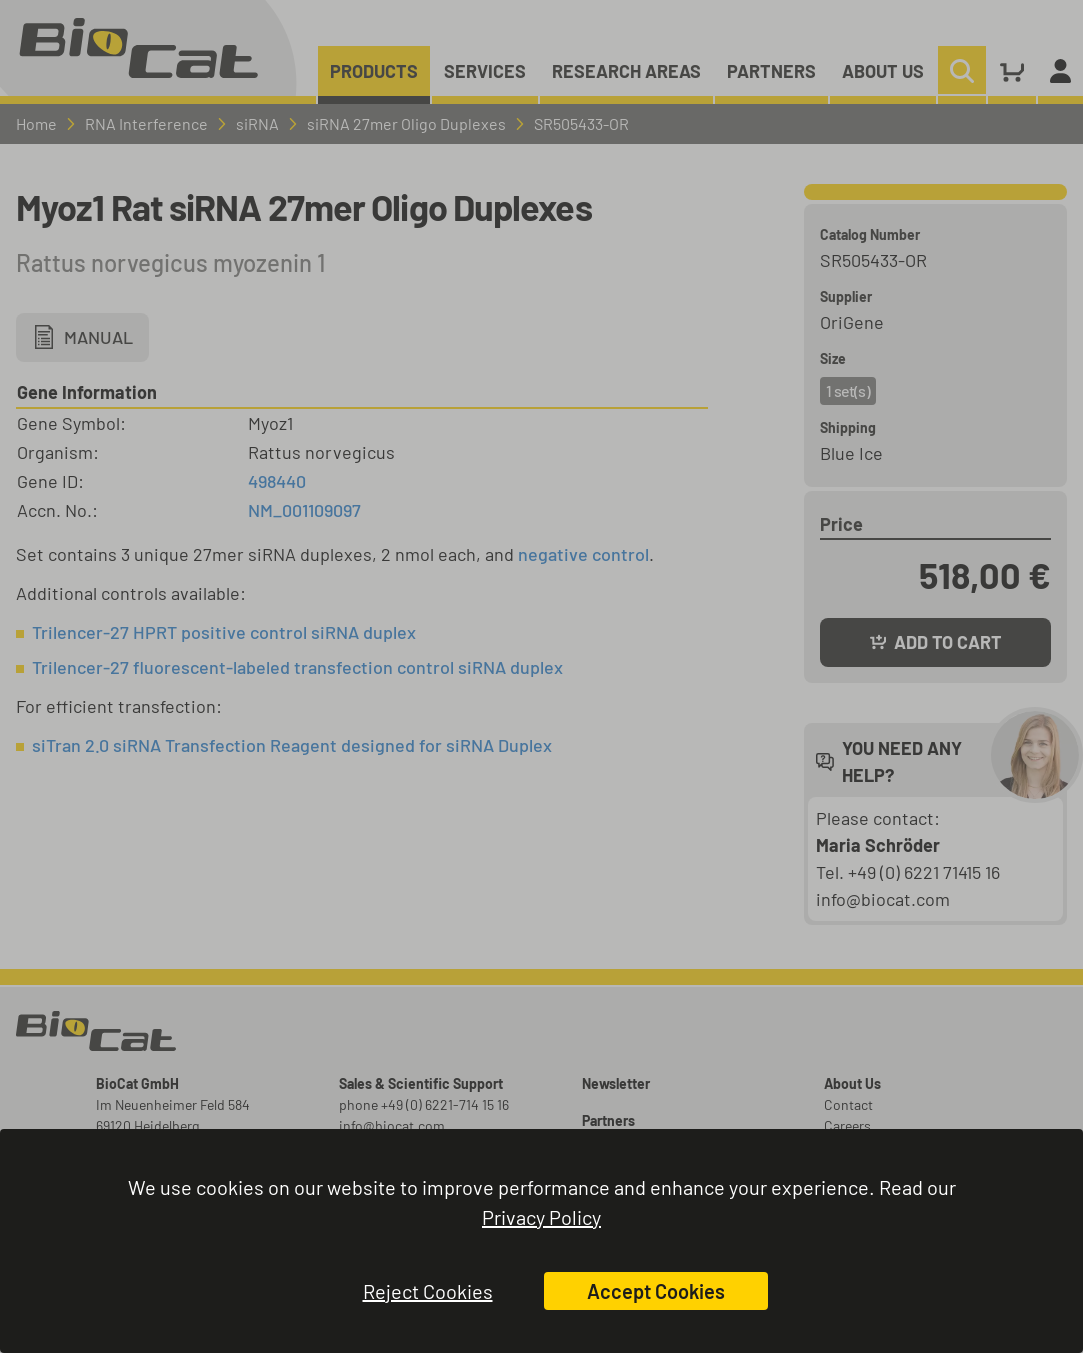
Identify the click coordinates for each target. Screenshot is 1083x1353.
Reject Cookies (428, 1291)
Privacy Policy (541, 1217)
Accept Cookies (656, 1291)
